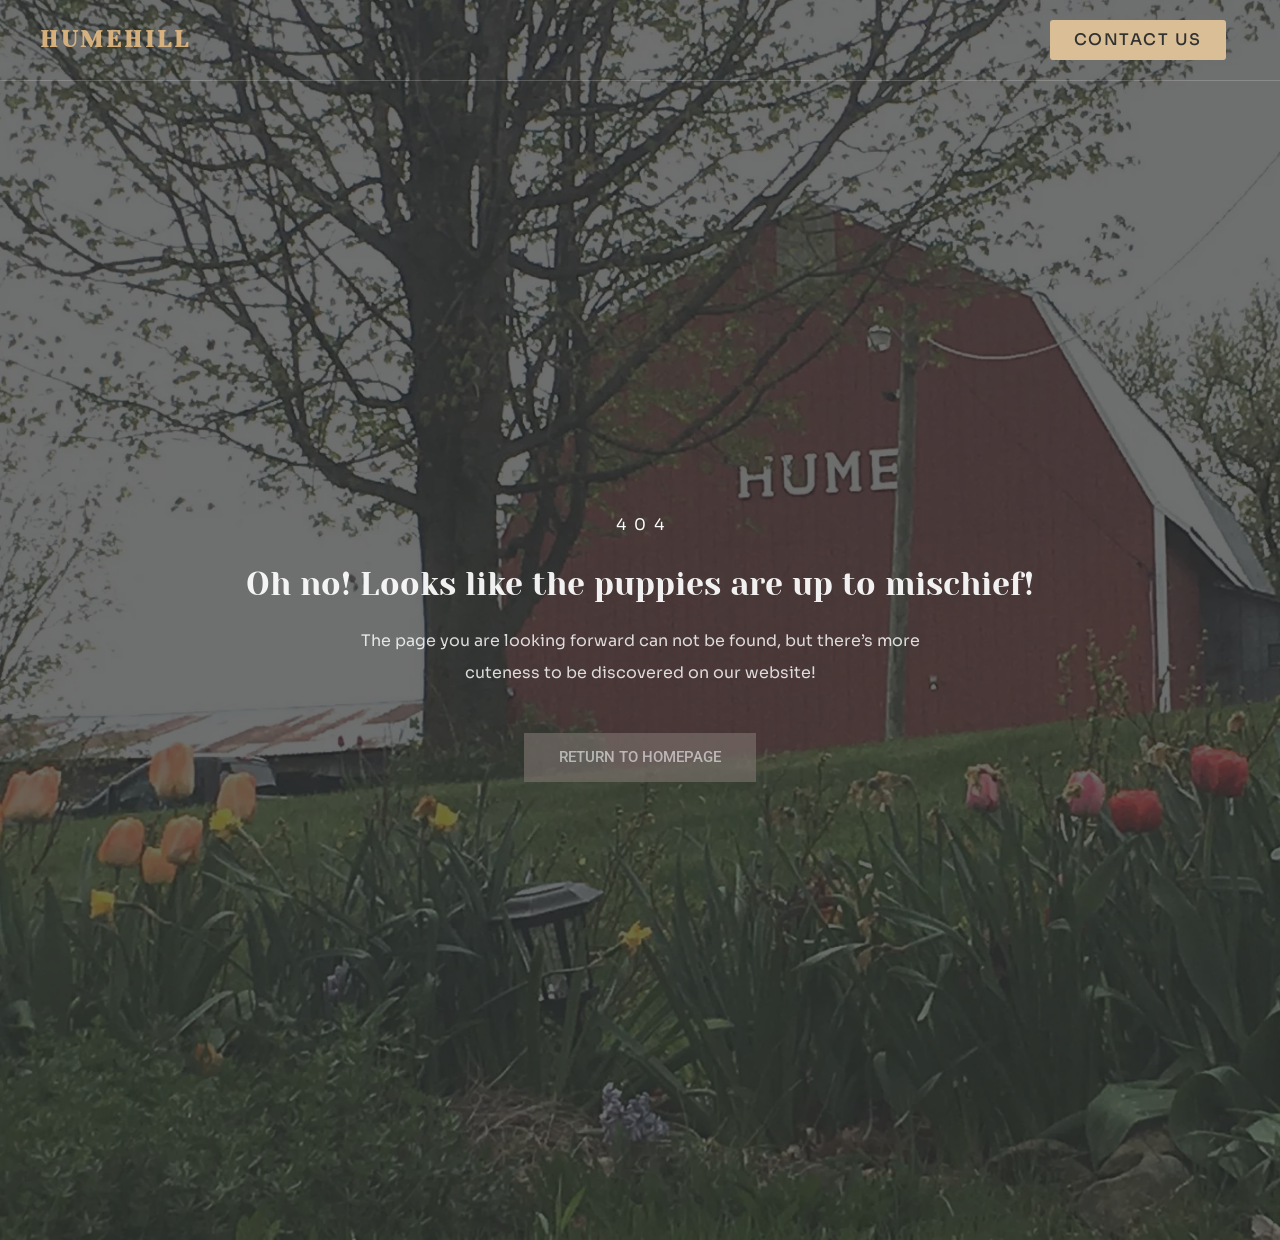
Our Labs (591, 39)
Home (493, 39)
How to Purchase (948, 39)
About (811, 39)
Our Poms (707, 39)
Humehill (115, 39)
